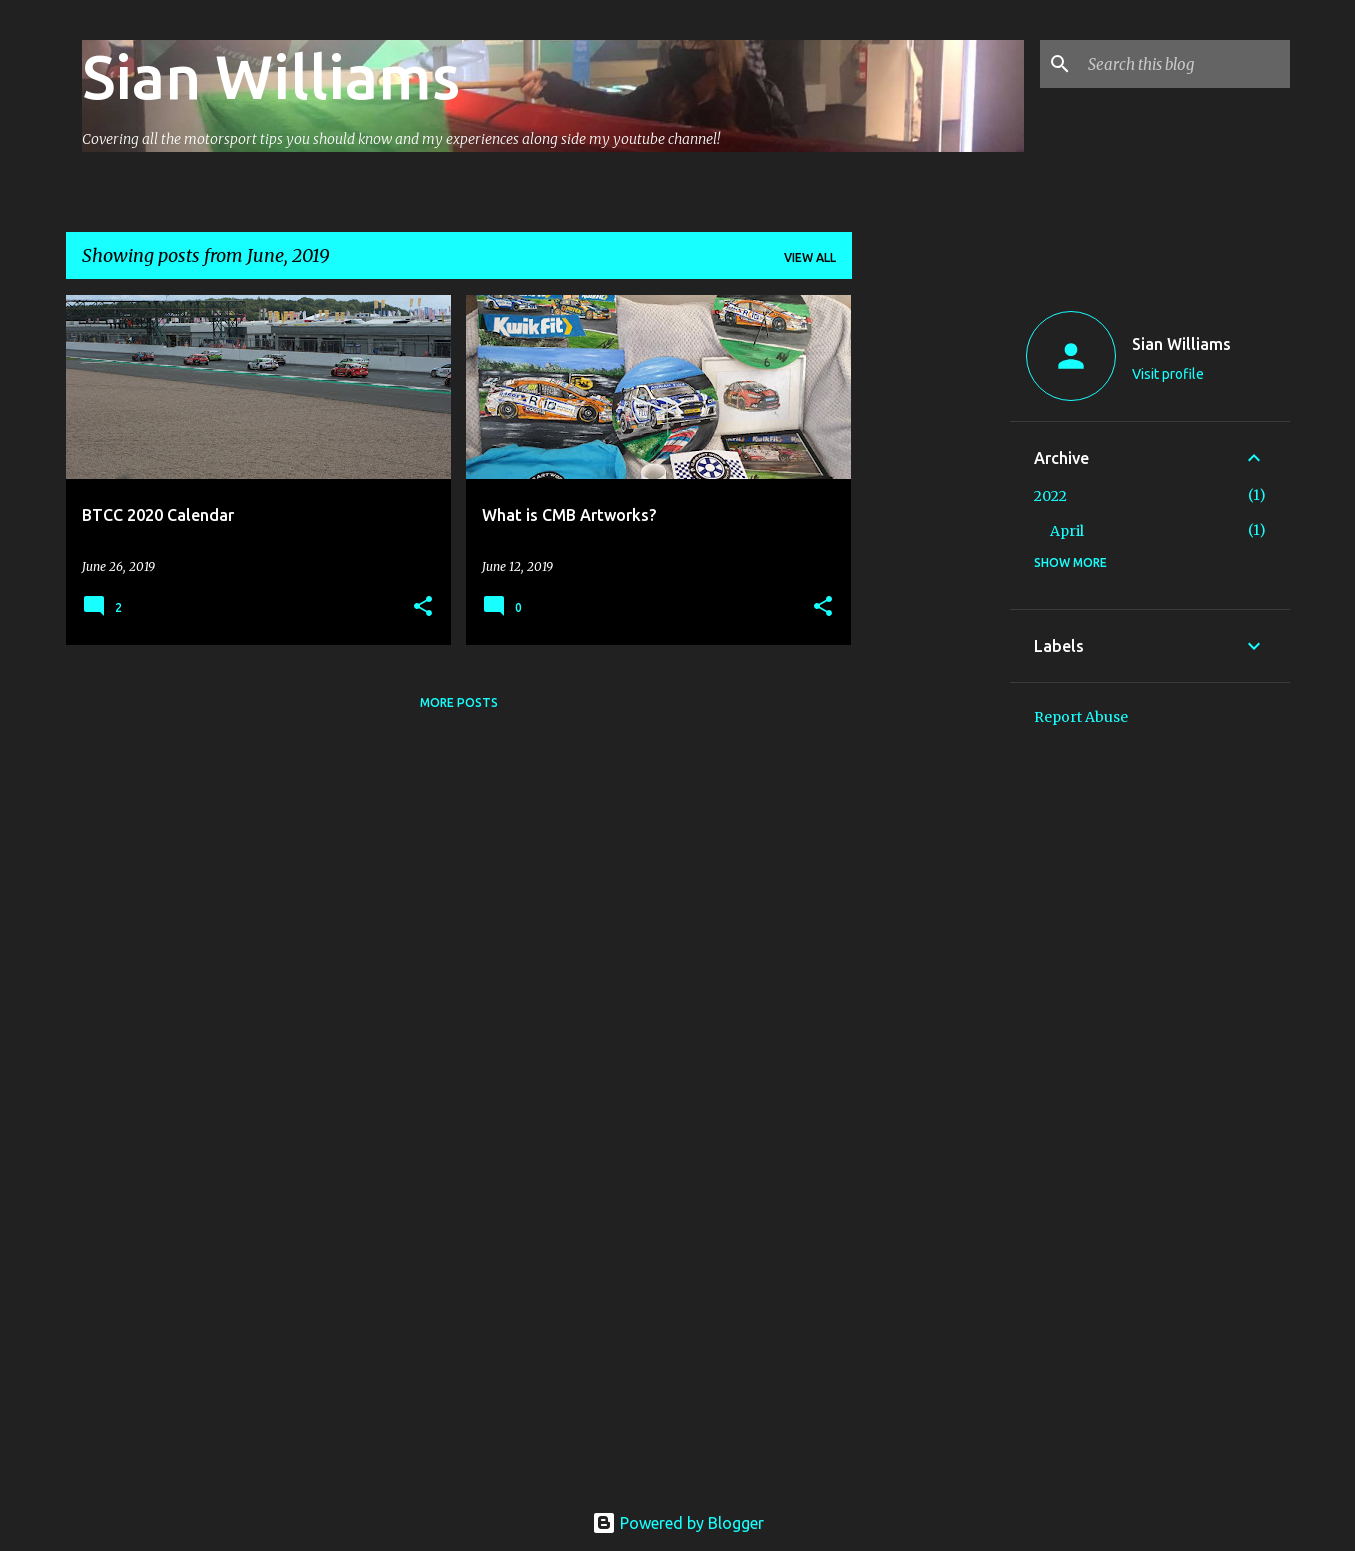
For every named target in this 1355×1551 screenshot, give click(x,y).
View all (810, 257)
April (1067, 531)
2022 (1050, 496)
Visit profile (1168, 374)
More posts (459, 702)
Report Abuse (1081, 717)
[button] (423, 607)
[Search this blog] (1185, 64)
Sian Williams (271, 76)
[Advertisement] (931, 595)
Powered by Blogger (678, 1523)
